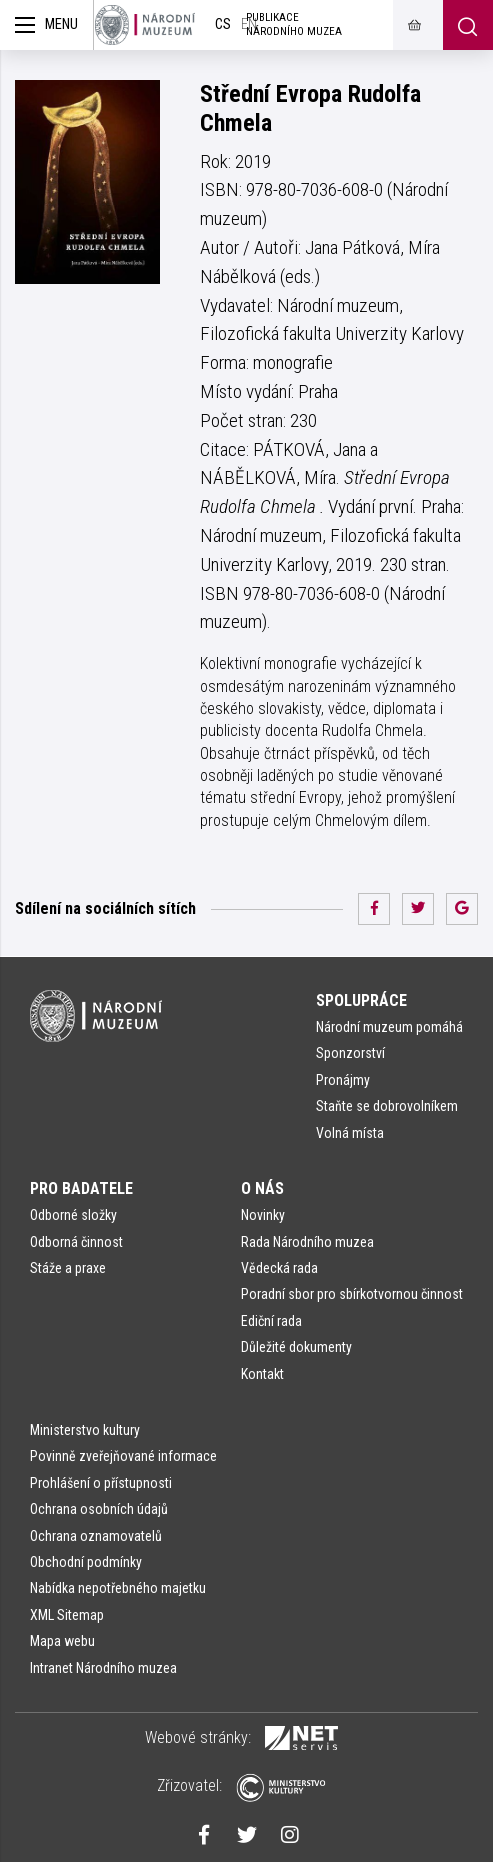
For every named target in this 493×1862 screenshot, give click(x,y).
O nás (262, 1188)
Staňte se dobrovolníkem (387, 1106)
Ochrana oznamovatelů (96, 1536)
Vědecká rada (279, 1268)
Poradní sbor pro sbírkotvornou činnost (352, 1294)
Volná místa (350, 1133)
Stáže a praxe (68, 1268)
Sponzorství (350, 1053)
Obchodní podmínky (86, 1562)
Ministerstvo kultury (85, 1430)
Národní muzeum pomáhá (389, 1027)
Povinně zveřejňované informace (123, 1456)
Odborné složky (73, 1215)
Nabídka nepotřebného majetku (118, 1588)
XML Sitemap (67, 1615)
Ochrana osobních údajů (99, 1509)
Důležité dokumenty (296, 1347)
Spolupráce (361, 1000)
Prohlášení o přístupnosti (101, 1483)
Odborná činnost (76, 1242)
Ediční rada (271, 1321)
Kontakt (262, 1374)
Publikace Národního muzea (294, 24)
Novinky (263, 1215)
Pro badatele (81, 1188)
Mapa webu (62, 1641)
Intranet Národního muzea (103, 1668)
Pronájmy (343, 1080)
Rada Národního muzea (307, 1242)
